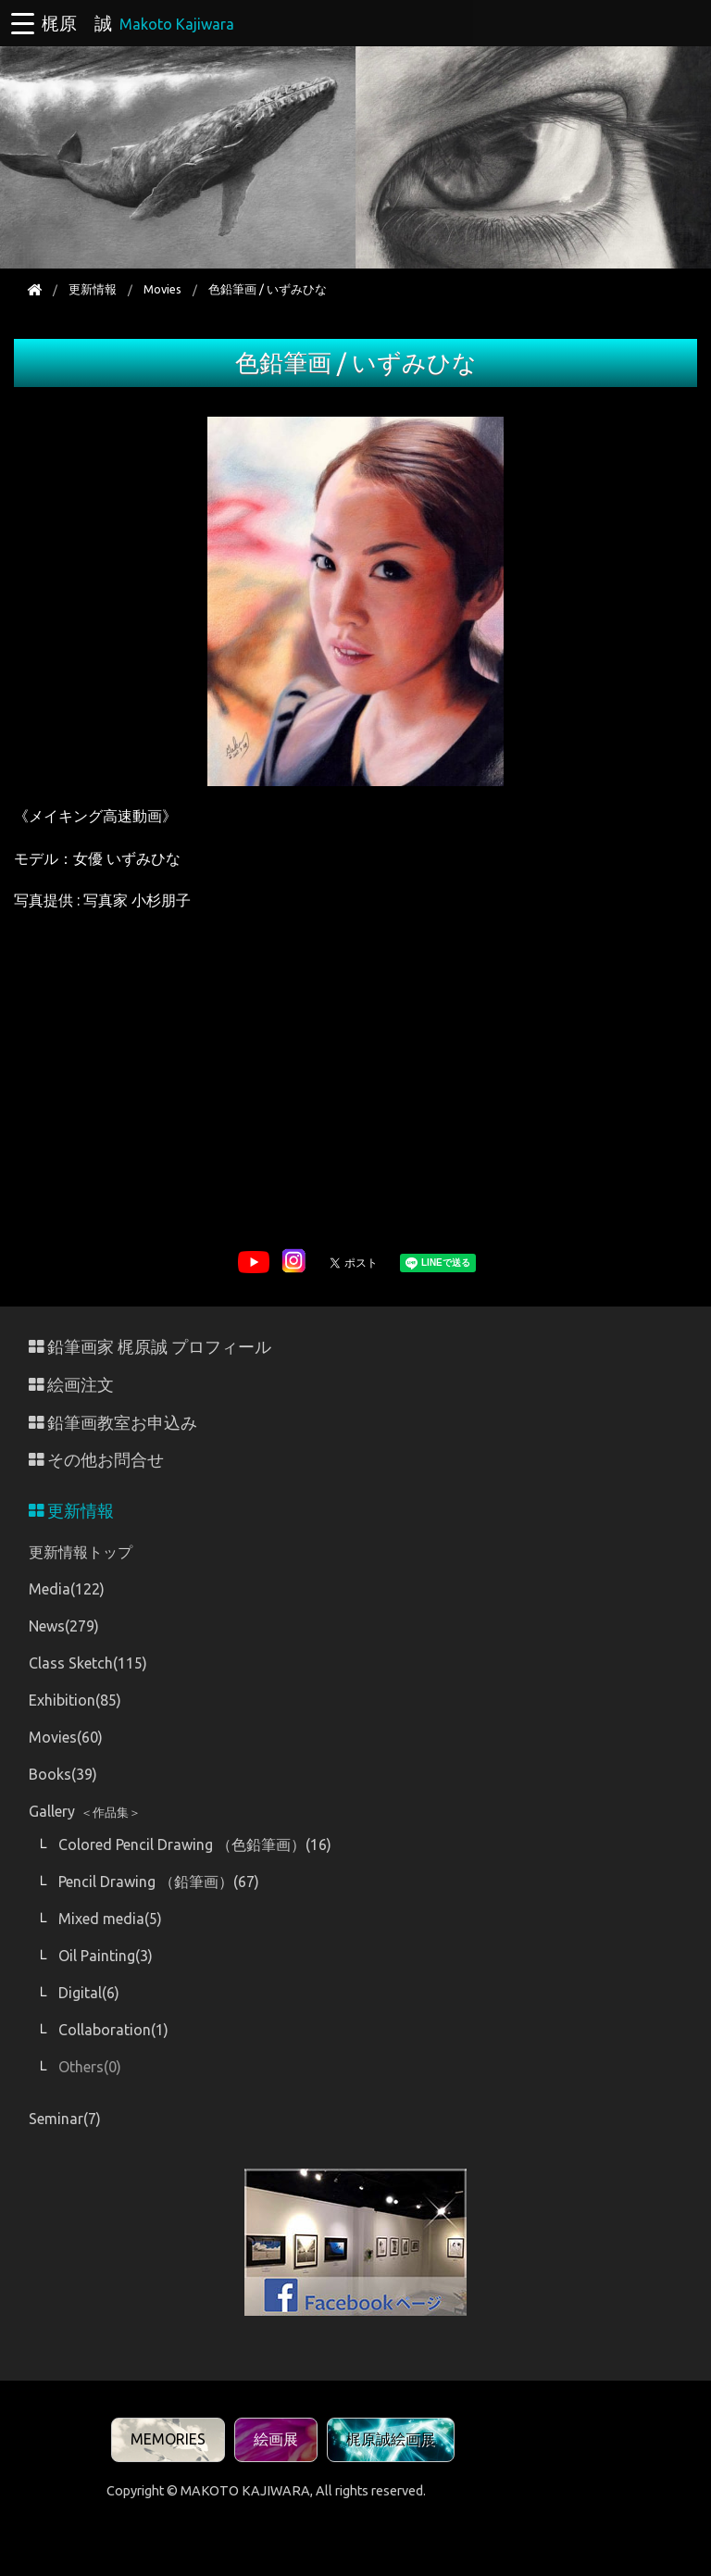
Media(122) (67, 1589)
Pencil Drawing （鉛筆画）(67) (158, 1881)
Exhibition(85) (75, 1700)
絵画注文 (71, 1385)
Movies (162, 288)
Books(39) (63, 1774)
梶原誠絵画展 (390, 2439)
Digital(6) (88, 1992)
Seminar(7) (65, 2118)
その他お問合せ (96, 1460)
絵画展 (276, 2439)
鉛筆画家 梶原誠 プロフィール (150, 1347)
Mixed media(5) (110, 1918)
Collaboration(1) (113, 2029)
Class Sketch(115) (88, 1663)
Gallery (85, 1811)
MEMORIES (168, 2439)
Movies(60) (66, 1737)
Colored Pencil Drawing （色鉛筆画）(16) (194, 1844)
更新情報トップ (80, 1552)
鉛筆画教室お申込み (113, 1423)
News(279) (64, 1626)
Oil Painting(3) (105, 1955)
